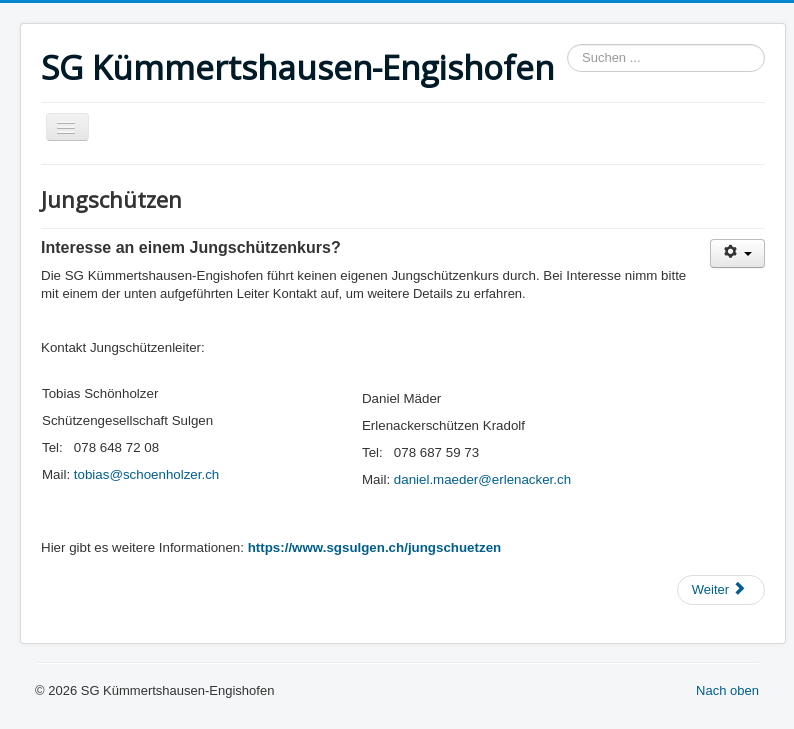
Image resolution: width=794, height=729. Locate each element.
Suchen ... (567, 44)
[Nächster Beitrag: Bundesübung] (721, 590)
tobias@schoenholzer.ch (146, 474)
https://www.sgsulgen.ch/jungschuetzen (375, 547)
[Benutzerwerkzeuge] (737, 253)
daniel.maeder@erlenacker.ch (482, 479)
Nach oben (727, 690)
